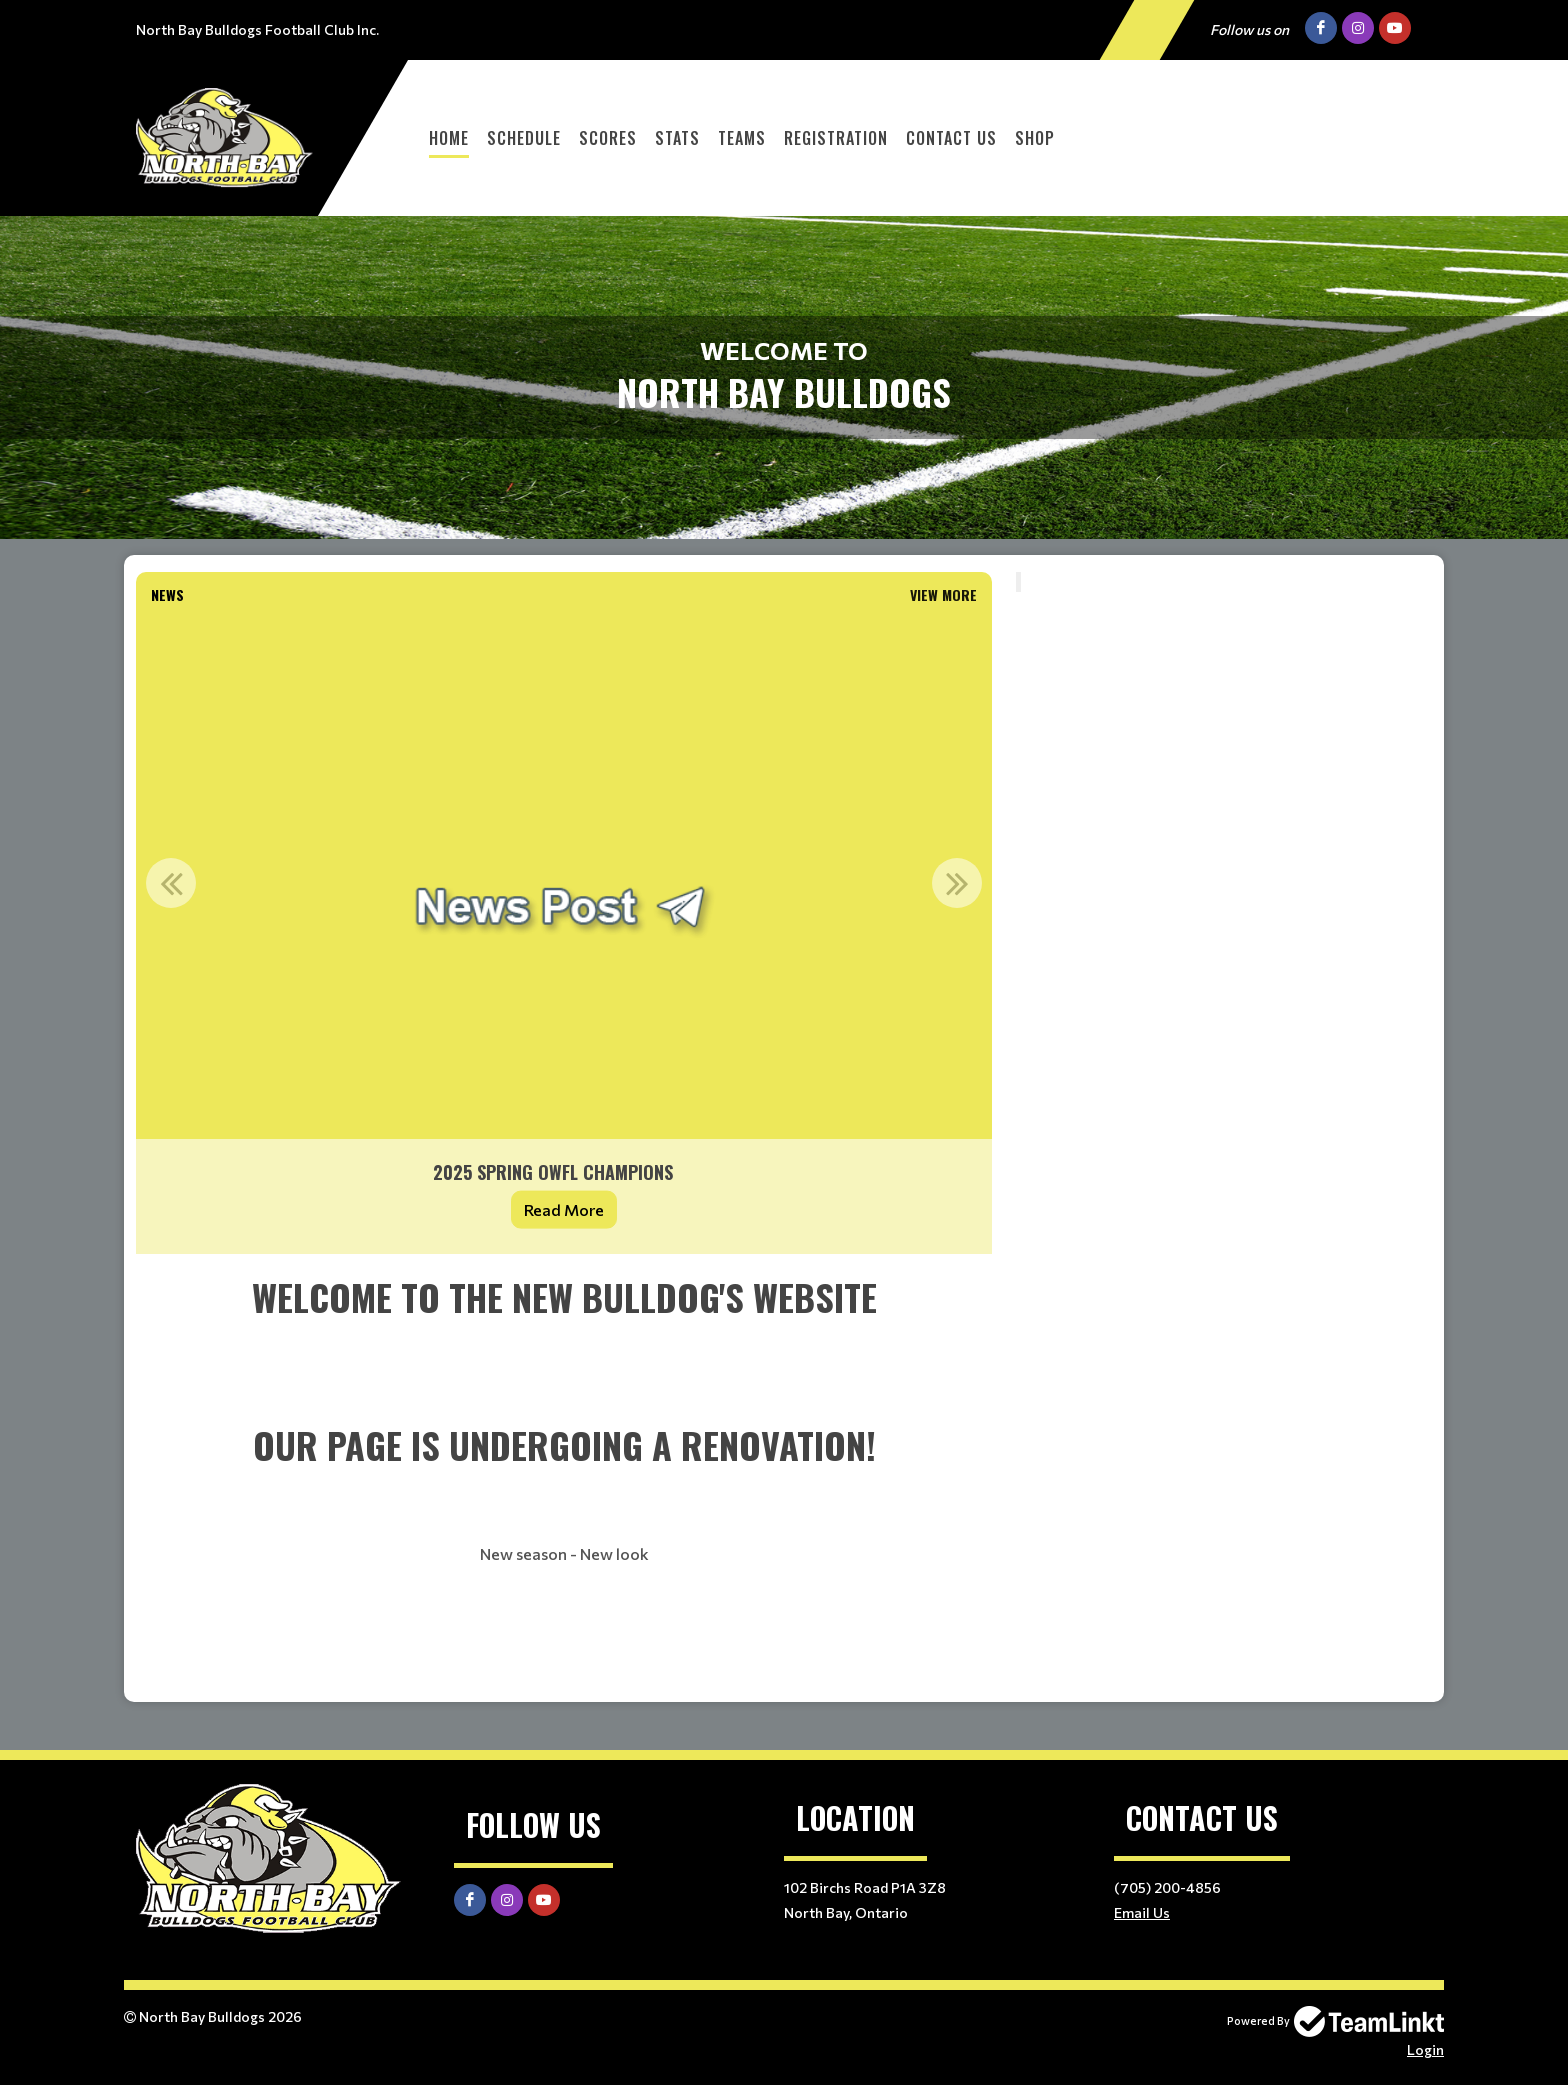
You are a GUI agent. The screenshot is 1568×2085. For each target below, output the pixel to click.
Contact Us (951, 138)
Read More (564, 1209)
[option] (564, 933)
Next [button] (957, 883)
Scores (608, 138)
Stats (677, 138)
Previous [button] (171, 883)
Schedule (524, 138)
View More (943, 594)
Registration (836, 138)
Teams (742, 138)
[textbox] (564, 1478)
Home (449, 138)
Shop (1035, 138)
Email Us (1142, 1912)
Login (1425, 2049)
